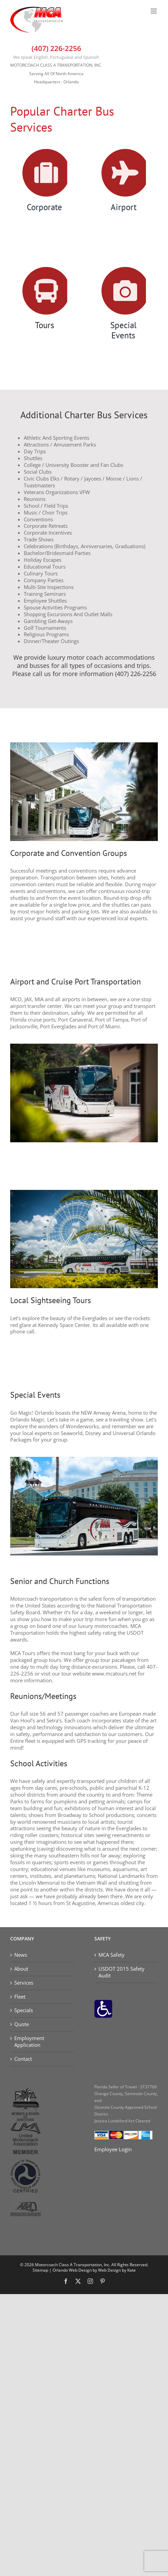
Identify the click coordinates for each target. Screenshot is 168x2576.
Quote (21, 2024)
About (21, 1969)
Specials (23, 2010)
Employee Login (113, 2149)
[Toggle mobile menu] (154, 11)
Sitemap (40, 2270)
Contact (23, 2059)
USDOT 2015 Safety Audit (121, 1972)
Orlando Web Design (72, 2270)
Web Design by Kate (117, 2270)
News (20, 1955)
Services (23, 1983)
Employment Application (29, 2041)
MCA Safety (111, 1955)
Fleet (19, 1996)
